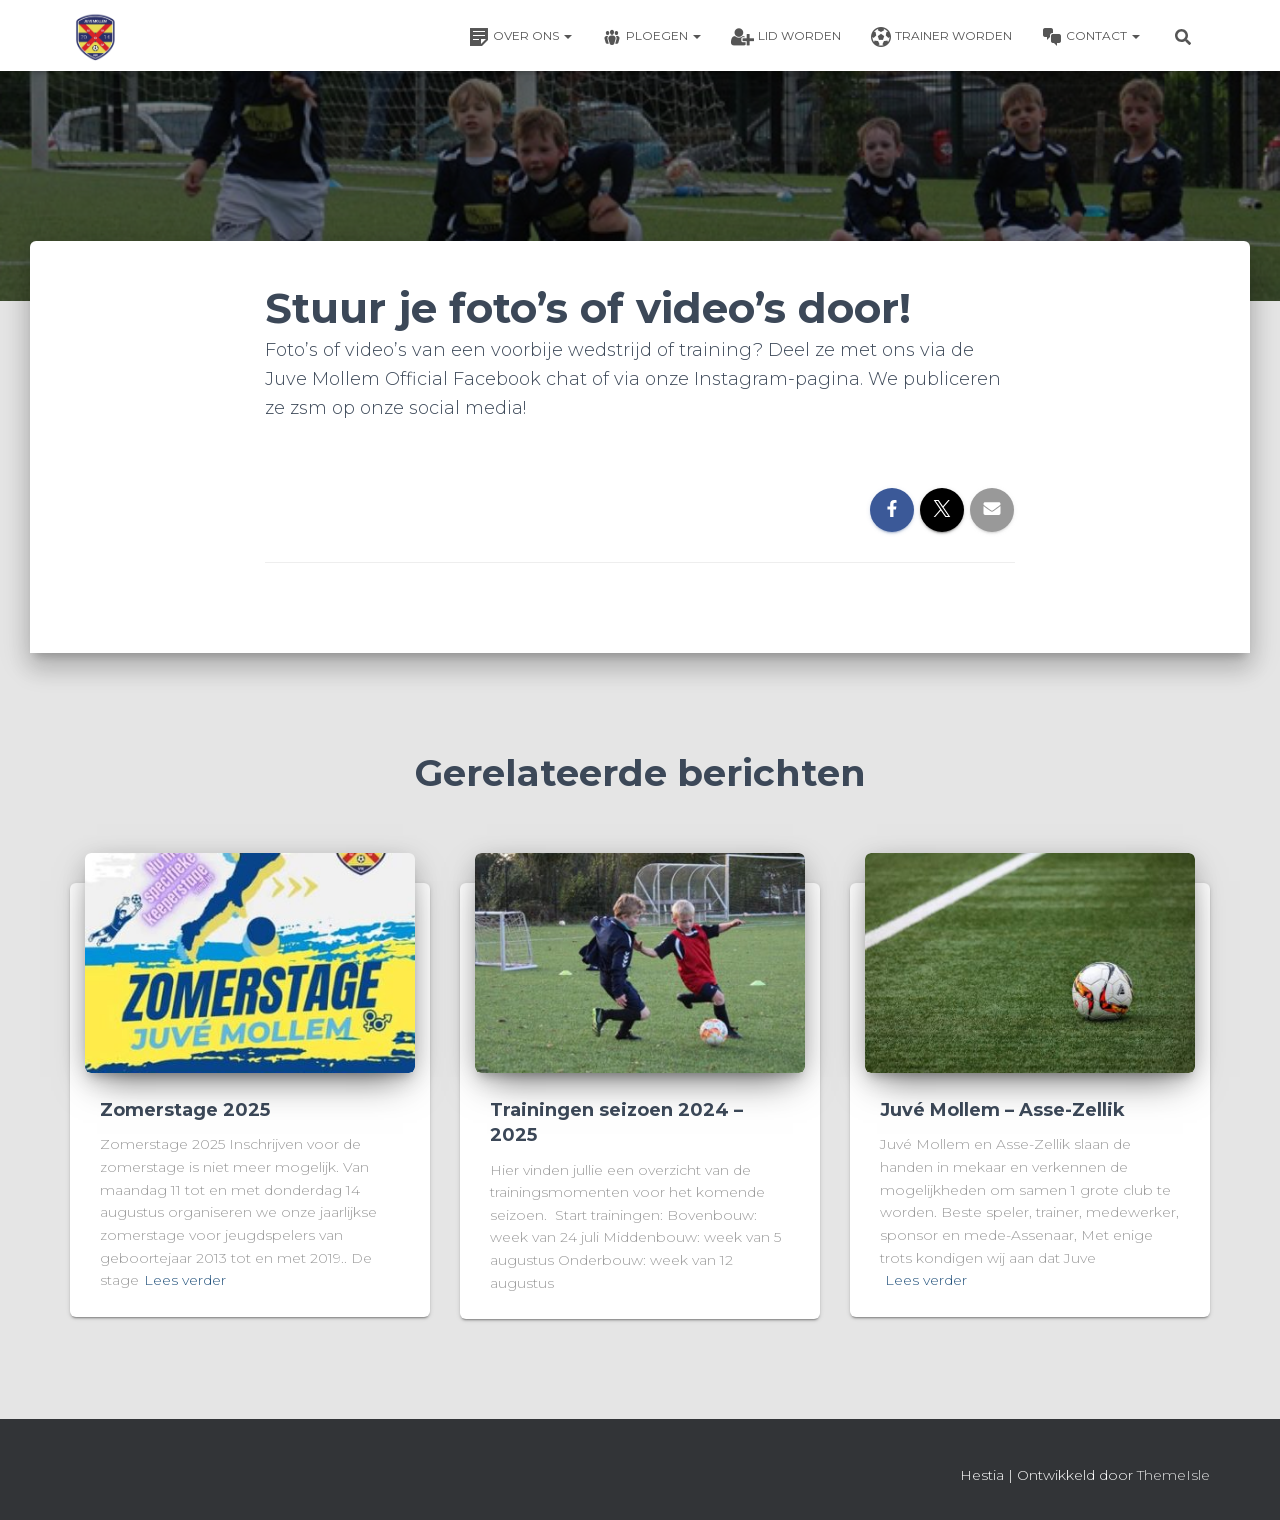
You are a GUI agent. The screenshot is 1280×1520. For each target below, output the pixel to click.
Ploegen (651, 37)
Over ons (520, 37)
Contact (1091, 37)
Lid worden (786, 37)
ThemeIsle (1173, 1475)
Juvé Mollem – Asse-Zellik (1002, 1110)
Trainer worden (941, 37)
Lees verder (185, 1280)
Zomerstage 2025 (185, 1110)
